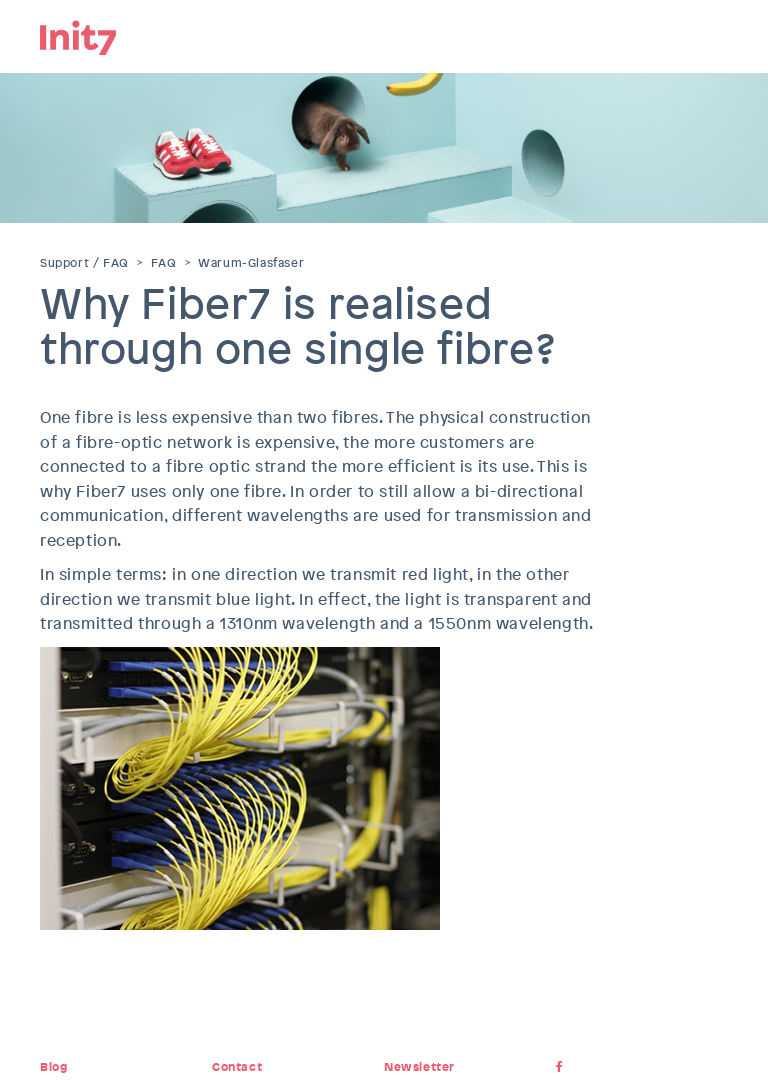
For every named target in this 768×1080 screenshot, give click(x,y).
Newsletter (419, 1067)
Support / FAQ (84, 263)
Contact (237, 1067)
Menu (713, 35)
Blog (53, 1067)
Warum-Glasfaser (251, 263)
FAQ (164, 263)
